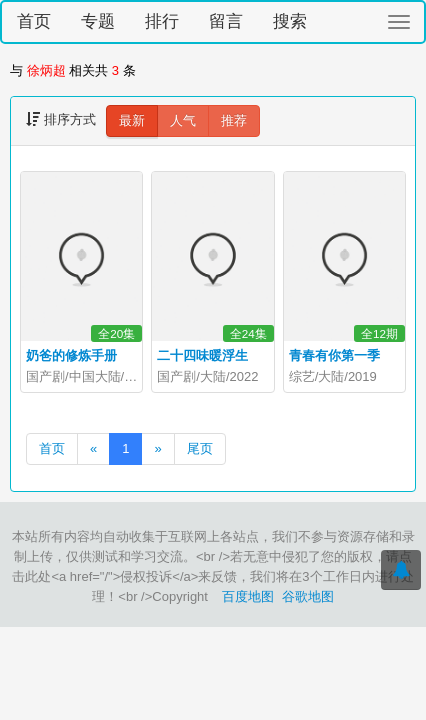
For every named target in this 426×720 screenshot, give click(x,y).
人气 (183, 120)
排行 (162, 21)
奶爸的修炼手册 (71, 355)
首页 (34, 21)
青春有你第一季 (334, 355)
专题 (98, 21)
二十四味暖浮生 (202, 355)
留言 (226, 21)
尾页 (200, 448)
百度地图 (248, 596)
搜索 (290, 21)
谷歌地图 (308, 596)
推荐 (234, 120)
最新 (132, 120)
